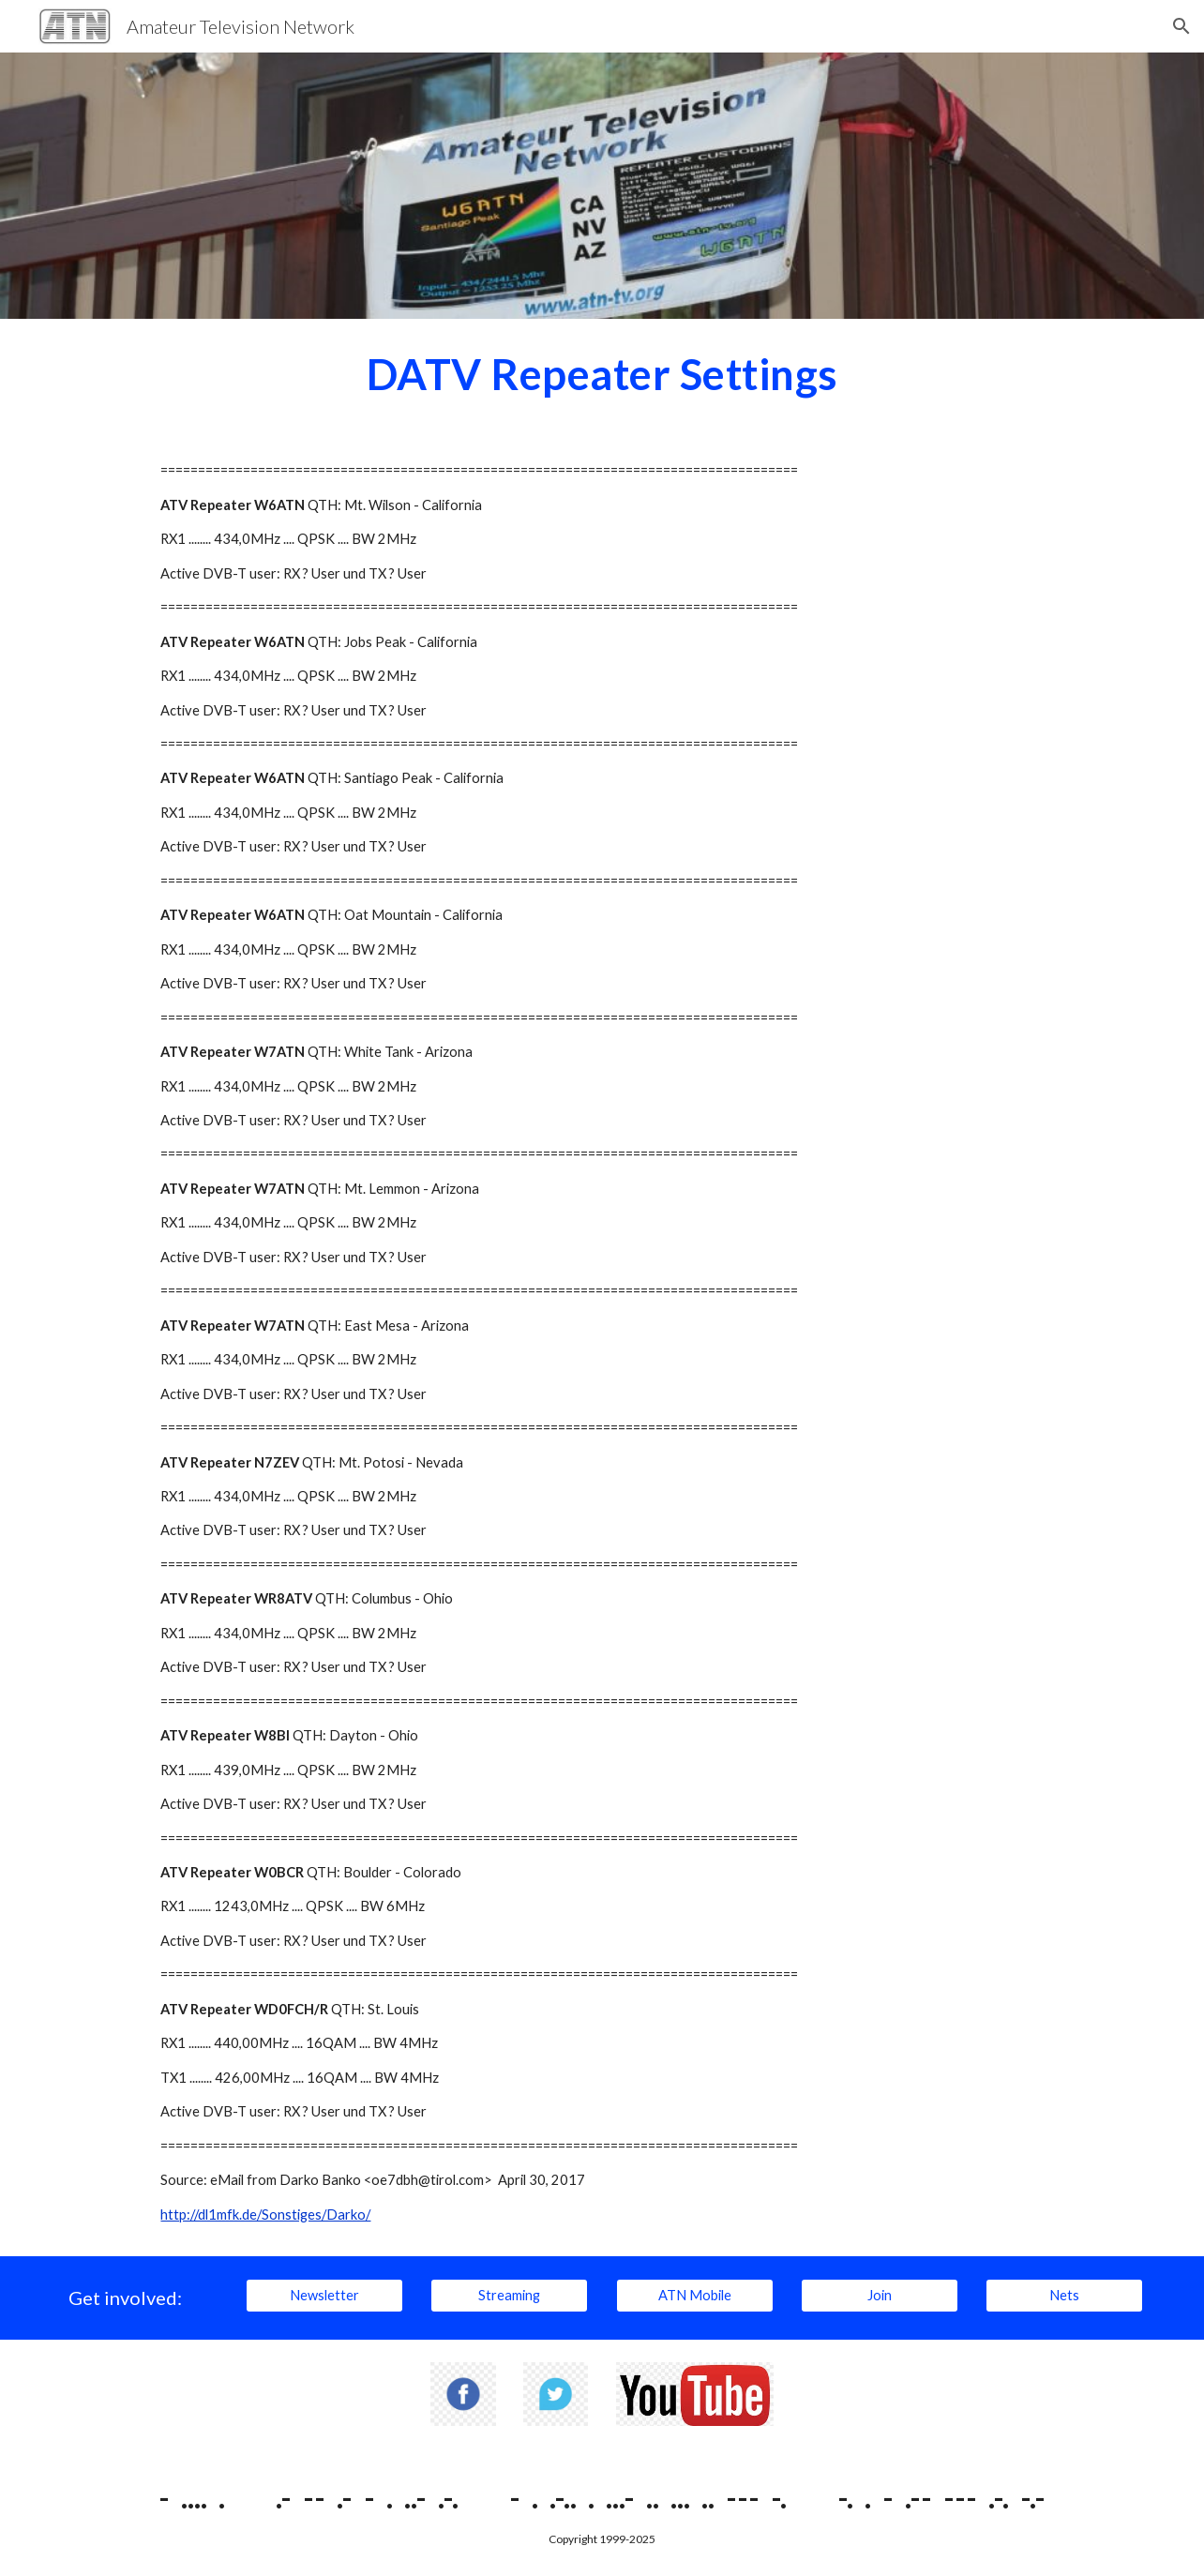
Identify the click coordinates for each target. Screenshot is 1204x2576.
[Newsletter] (324, 2295)
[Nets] (1064, 2295)
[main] (602, 374)
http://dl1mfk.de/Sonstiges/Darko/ (265, 2214)
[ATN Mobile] (695, 2295)
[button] (1181, 26)
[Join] (879, 2295)
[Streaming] (509, 2295)
